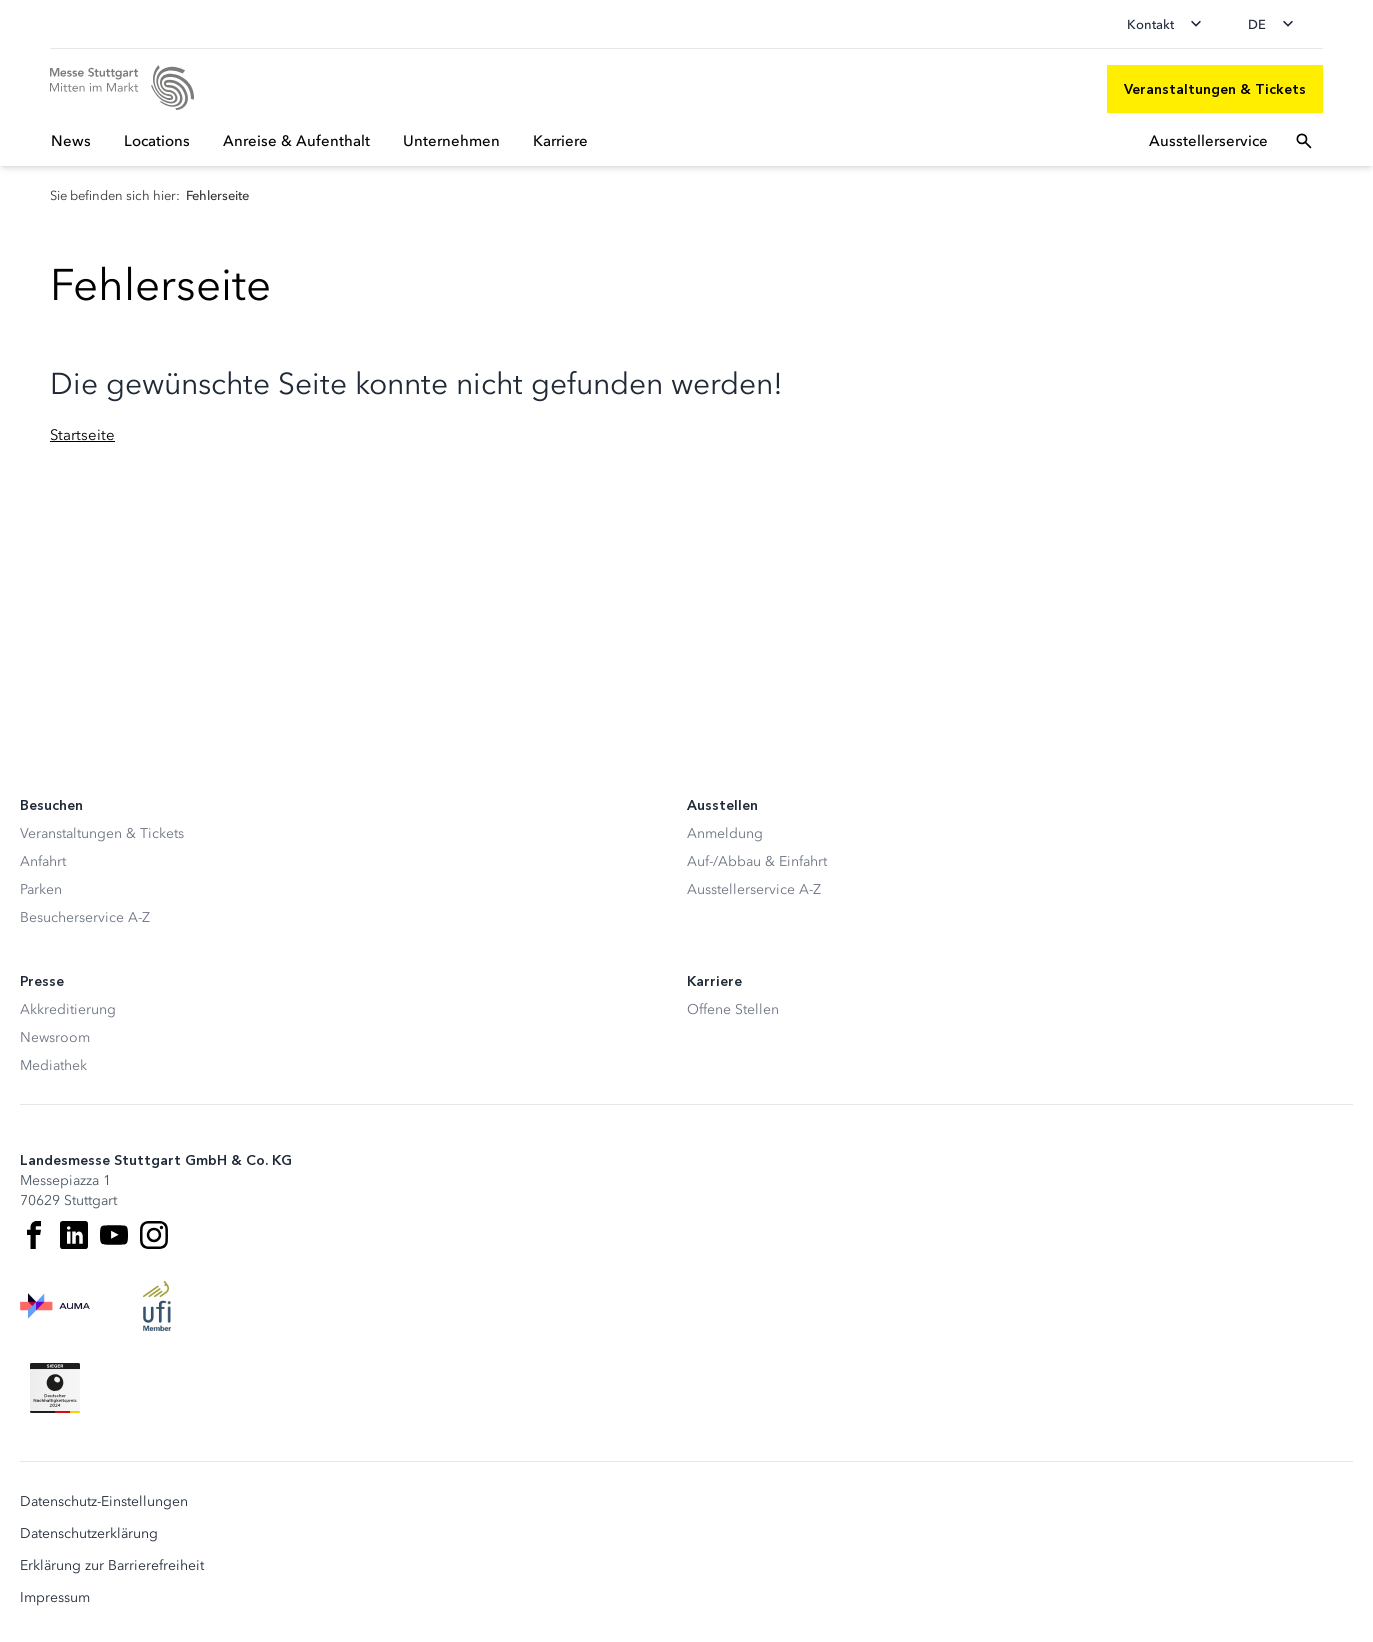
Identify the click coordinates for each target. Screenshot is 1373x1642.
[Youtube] (114, 1235)
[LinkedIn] (74, 1235)
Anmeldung (725, 833)
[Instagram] (154, 1235)
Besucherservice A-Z (85, 917)
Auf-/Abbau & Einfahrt (757, 861)
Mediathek (53, 1065)
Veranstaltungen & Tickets (102, 833)
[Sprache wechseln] (1277, 24)
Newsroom (55, 1037)
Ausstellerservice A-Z (754, 889)
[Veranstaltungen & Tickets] (1215, 89)
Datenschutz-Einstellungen (104, 1502)
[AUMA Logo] (55, 1306)
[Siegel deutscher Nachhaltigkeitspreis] (55, 1388)
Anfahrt (43, 861)
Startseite (82, 435)
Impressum (55, 1598)
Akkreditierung (68, 1009)
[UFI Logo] (157, 1306)
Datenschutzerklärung (89, 1534)
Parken (41, 889)
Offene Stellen (733, 1009)
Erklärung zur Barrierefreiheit (112, 1566)
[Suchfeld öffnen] (1304, 141)
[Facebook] (34, 1235)
